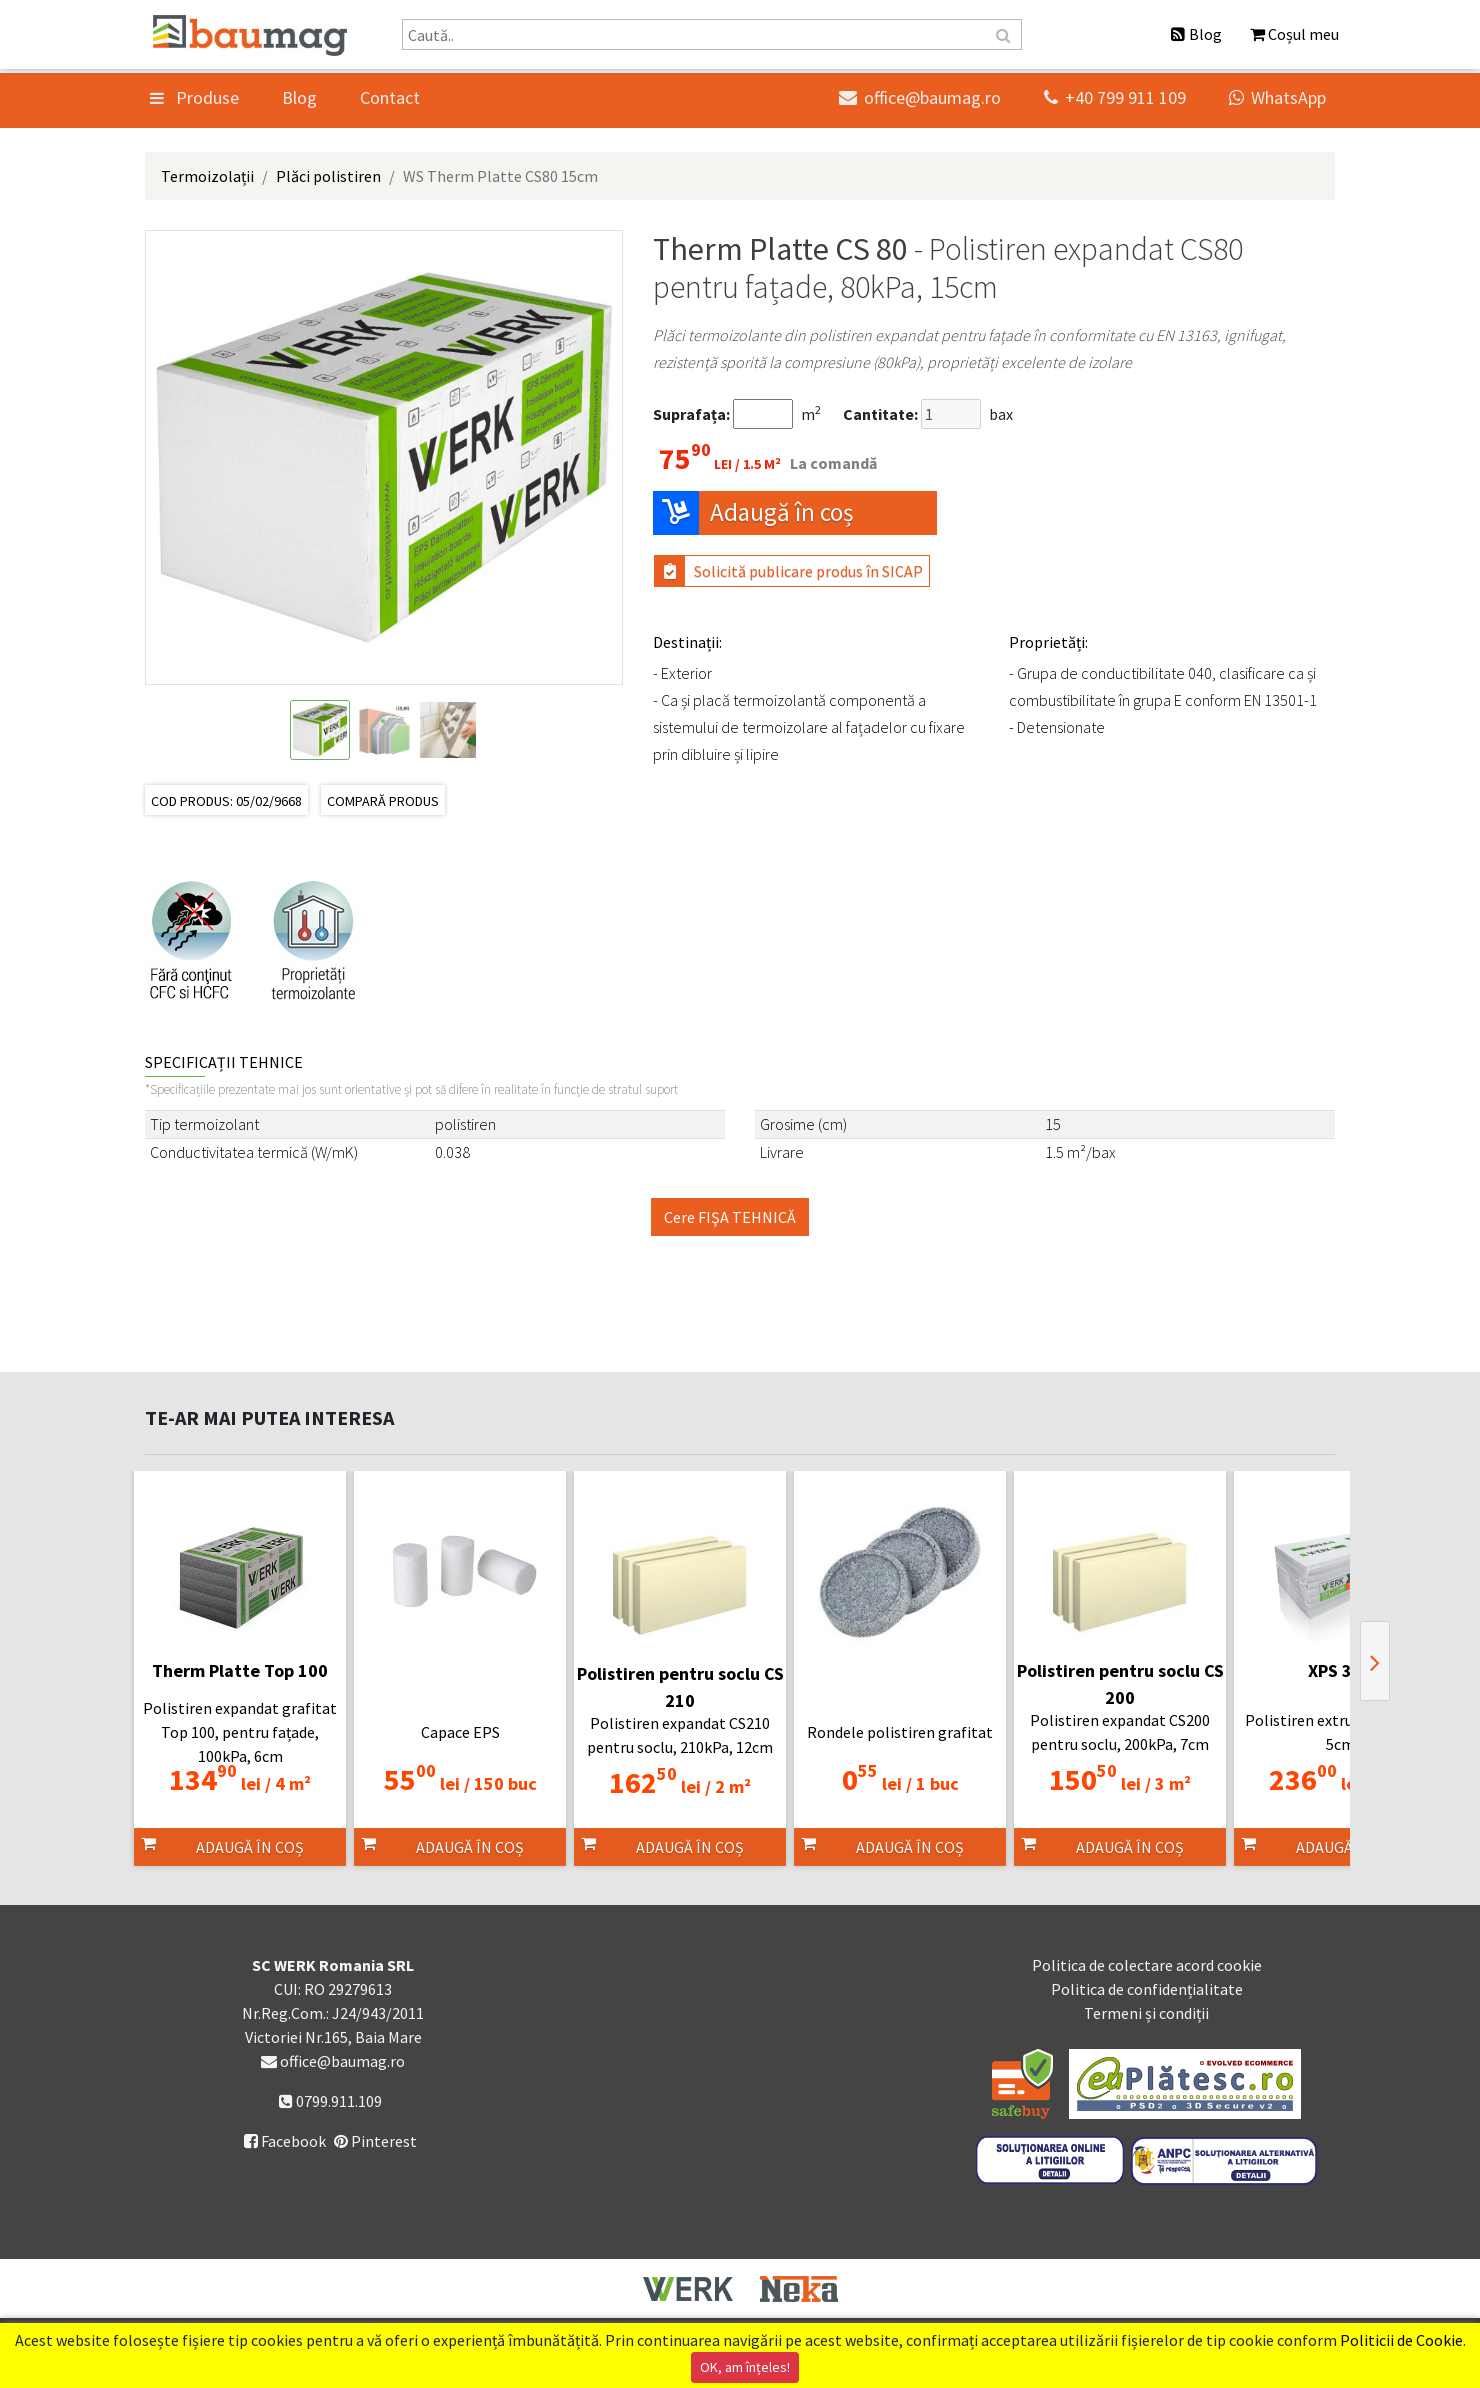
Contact (390, 97)
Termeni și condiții (1146, 2013)
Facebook (285, 2141)
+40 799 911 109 (1115, 97)
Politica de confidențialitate (1147, 1989)
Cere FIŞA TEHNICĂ (730, 1217)
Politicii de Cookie (1401, 2340)
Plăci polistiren (328, 176)
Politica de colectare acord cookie (1147, 1965)
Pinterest (375, 2141)
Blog (299, 97)
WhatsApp (1277, 97)
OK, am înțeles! (745, 2367)
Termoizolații (207, 176)
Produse (194, 97)
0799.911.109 (330, 2101)
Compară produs (383, 801)
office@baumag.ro (920, 97)
